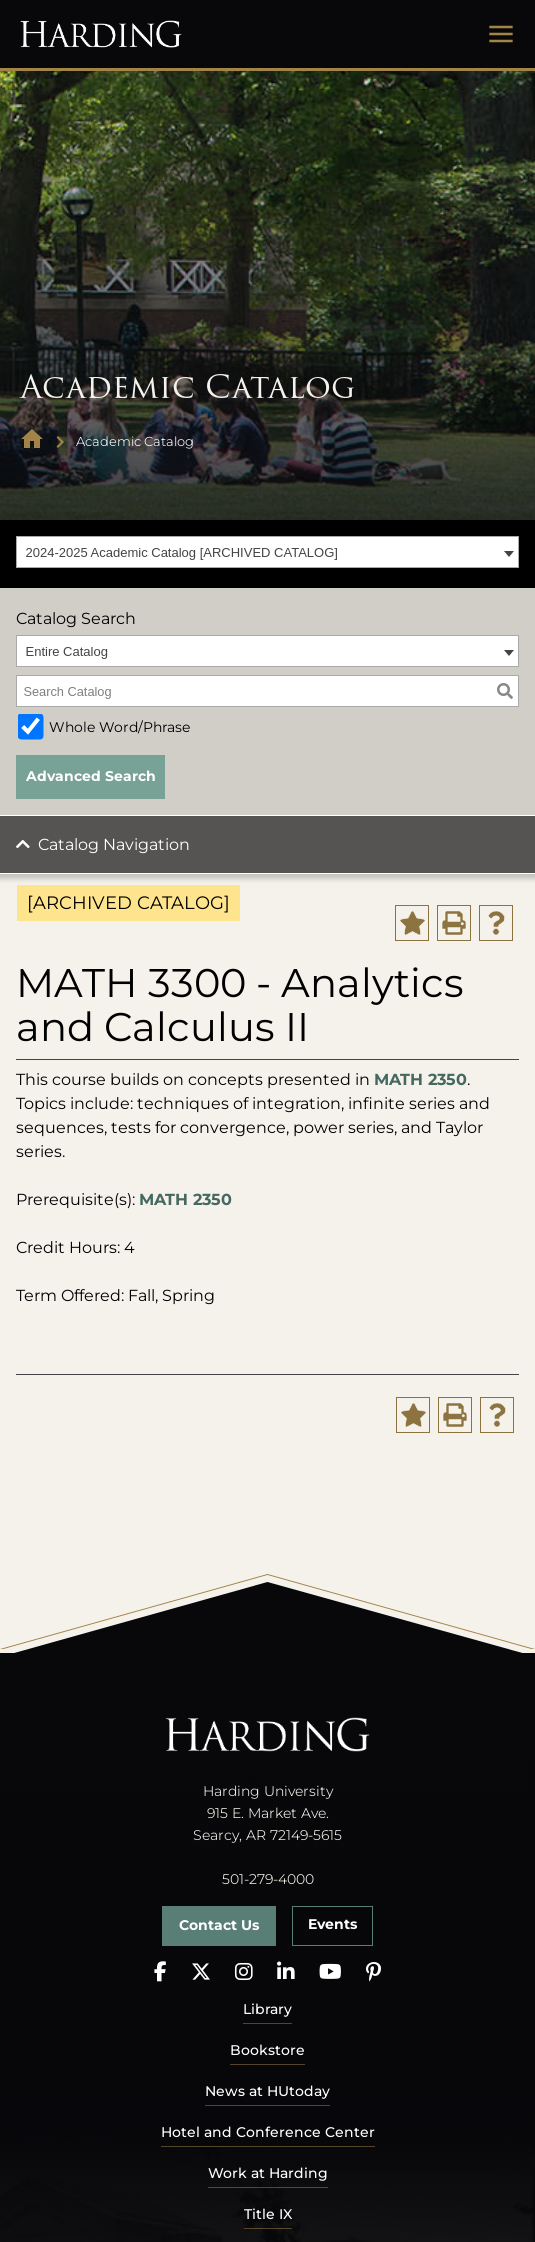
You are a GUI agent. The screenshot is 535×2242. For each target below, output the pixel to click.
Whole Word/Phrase (119, 727)
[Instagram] (244, 1972)
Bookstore (267, 2050)
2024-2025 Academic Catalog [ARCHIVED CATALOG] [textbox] (182, 552)
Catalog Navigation (114, 844)
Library (267, 2009)
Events (332, 1924)
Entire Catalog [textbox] (67, 651)
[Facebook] (160, 1972)
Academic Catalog (135, 441)
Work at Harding (268, 2173)
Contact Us (219, 1925)
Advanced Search (91, 776)
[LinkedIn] (286, 1972)
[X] (201, 1972)
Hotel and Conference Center (268, 2132)
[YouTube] (330, 1972)
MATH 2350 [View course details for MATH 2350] (420, 1079)
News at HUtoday (267, 2091)
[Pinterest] (373, 1972)
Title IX (268, 2214)
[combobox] (267, 552)
